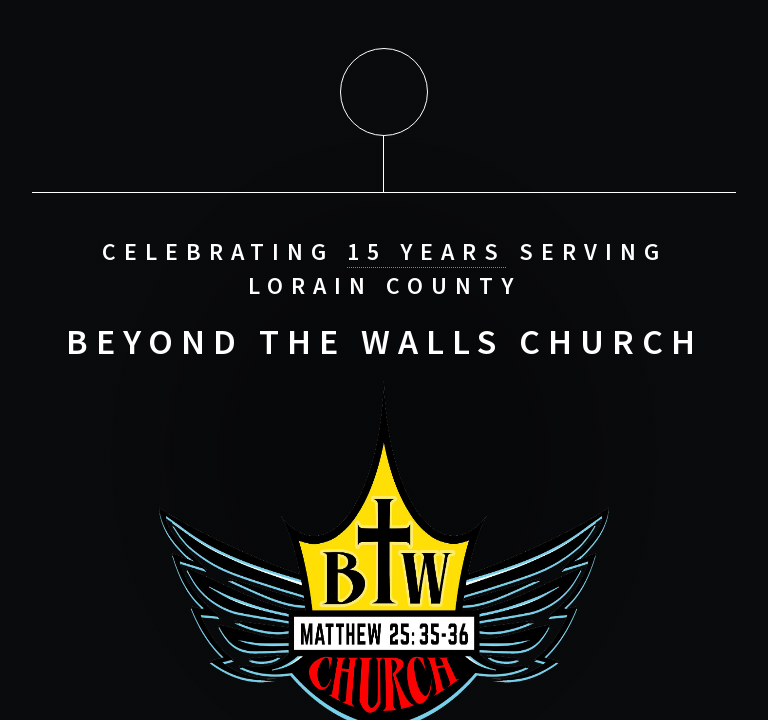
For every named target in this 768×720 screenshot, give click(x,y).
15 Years (426, 251)
